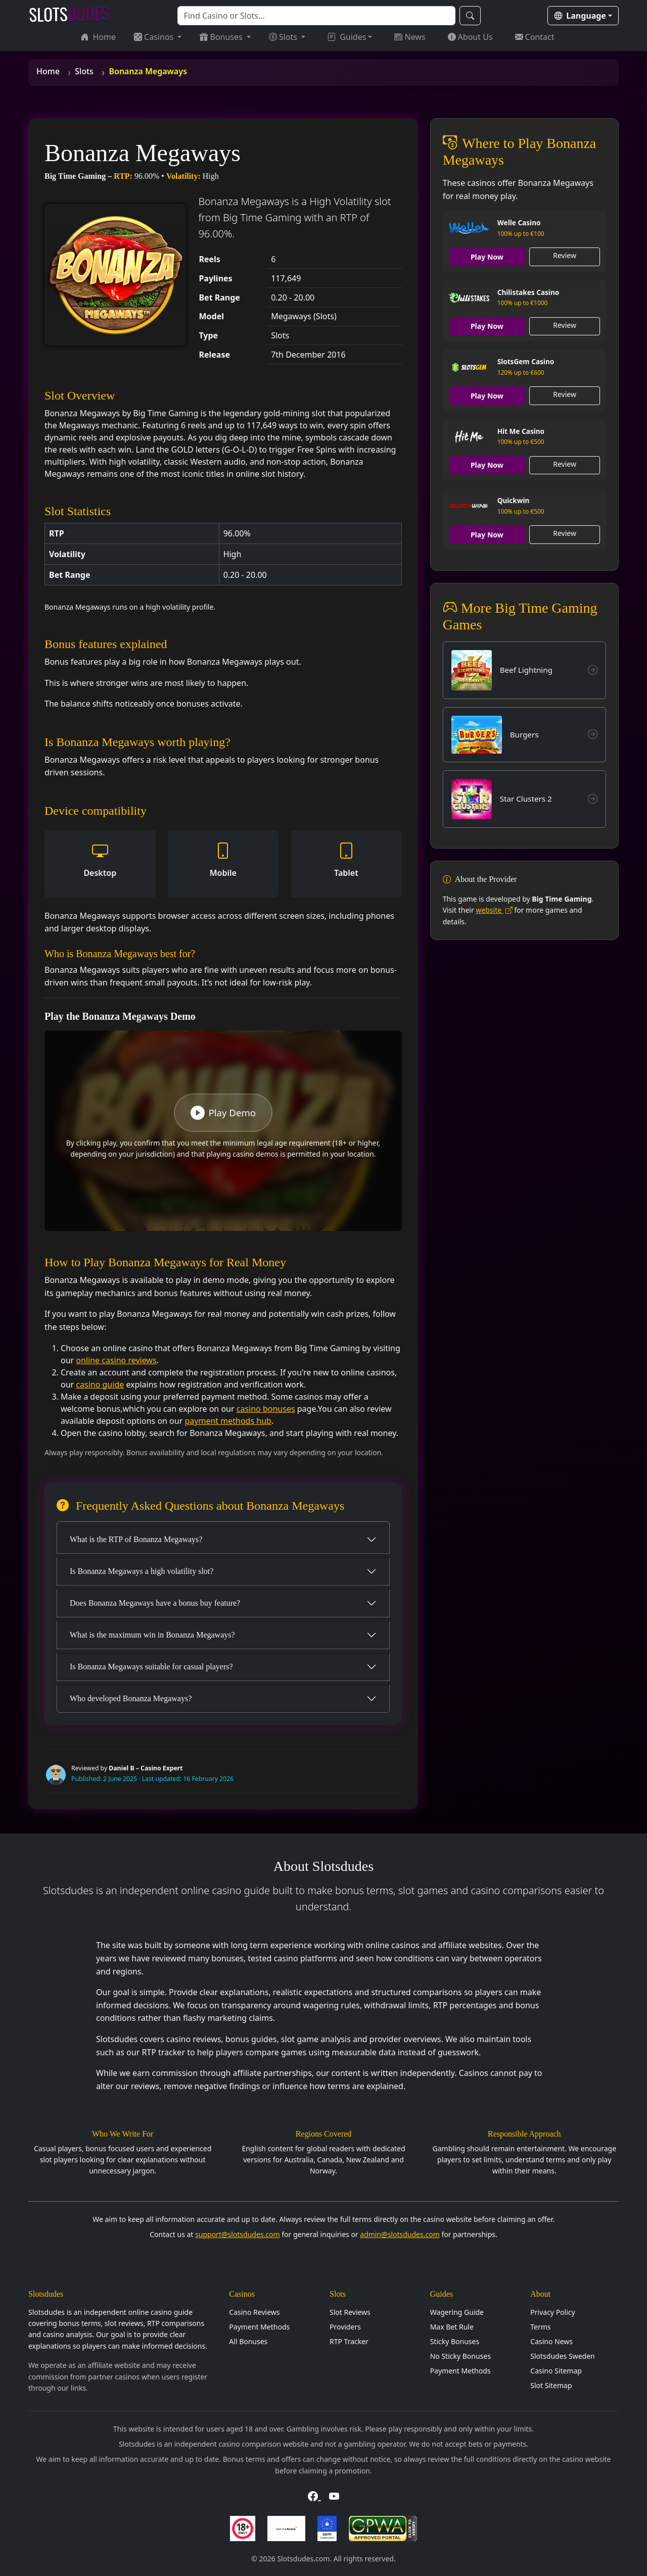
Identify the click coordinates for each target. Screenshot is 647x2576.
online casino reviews (116, 1360)
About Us (470, 37)
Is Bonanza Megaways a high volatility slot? (141, 1571)
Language (580, 16)
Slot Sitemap (551, 2385)
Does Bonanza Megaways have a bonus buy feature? (155, 1603)
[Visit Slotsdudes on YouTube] (334, 2496)
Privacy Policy (552, 2312)
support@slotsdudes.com (237, 2234)
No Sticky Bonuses (460, 2356)
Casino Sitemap (556, 2370)
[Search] (316, 15)
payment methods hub (227, 1420)
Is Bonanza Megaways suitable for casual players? (151, 1666)
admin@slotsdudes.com (399, 2234)
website (494, 911)
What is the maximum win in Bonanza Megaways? (152, 1634)
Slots (284, 36)
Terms (540, 2327)
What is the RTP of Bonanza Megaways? (136, 1539)
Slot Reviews (350, 2312)
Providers (345, 2327)
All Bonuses (248, 2341)
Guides (347, 37)
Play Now (487, 257)
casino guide (100, 1384)
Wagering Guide (457, 2312)
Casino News (551, 2341)
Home (98, 37)
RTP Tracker (349, 2341)
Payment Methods (259, 2327)
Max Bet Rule (452, 2327)
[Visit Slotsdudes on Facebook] (314, 2496)
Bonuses (222, 36)
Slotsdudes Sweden (562, 2356)
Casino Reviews (254, 2312)
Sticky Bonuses (455, 2341)
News (409, 37)
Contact (534, 37)
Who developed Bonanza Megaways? (131, 1698)
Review (564, 255)
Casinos (154, 36)
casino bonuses (266, 1408)
